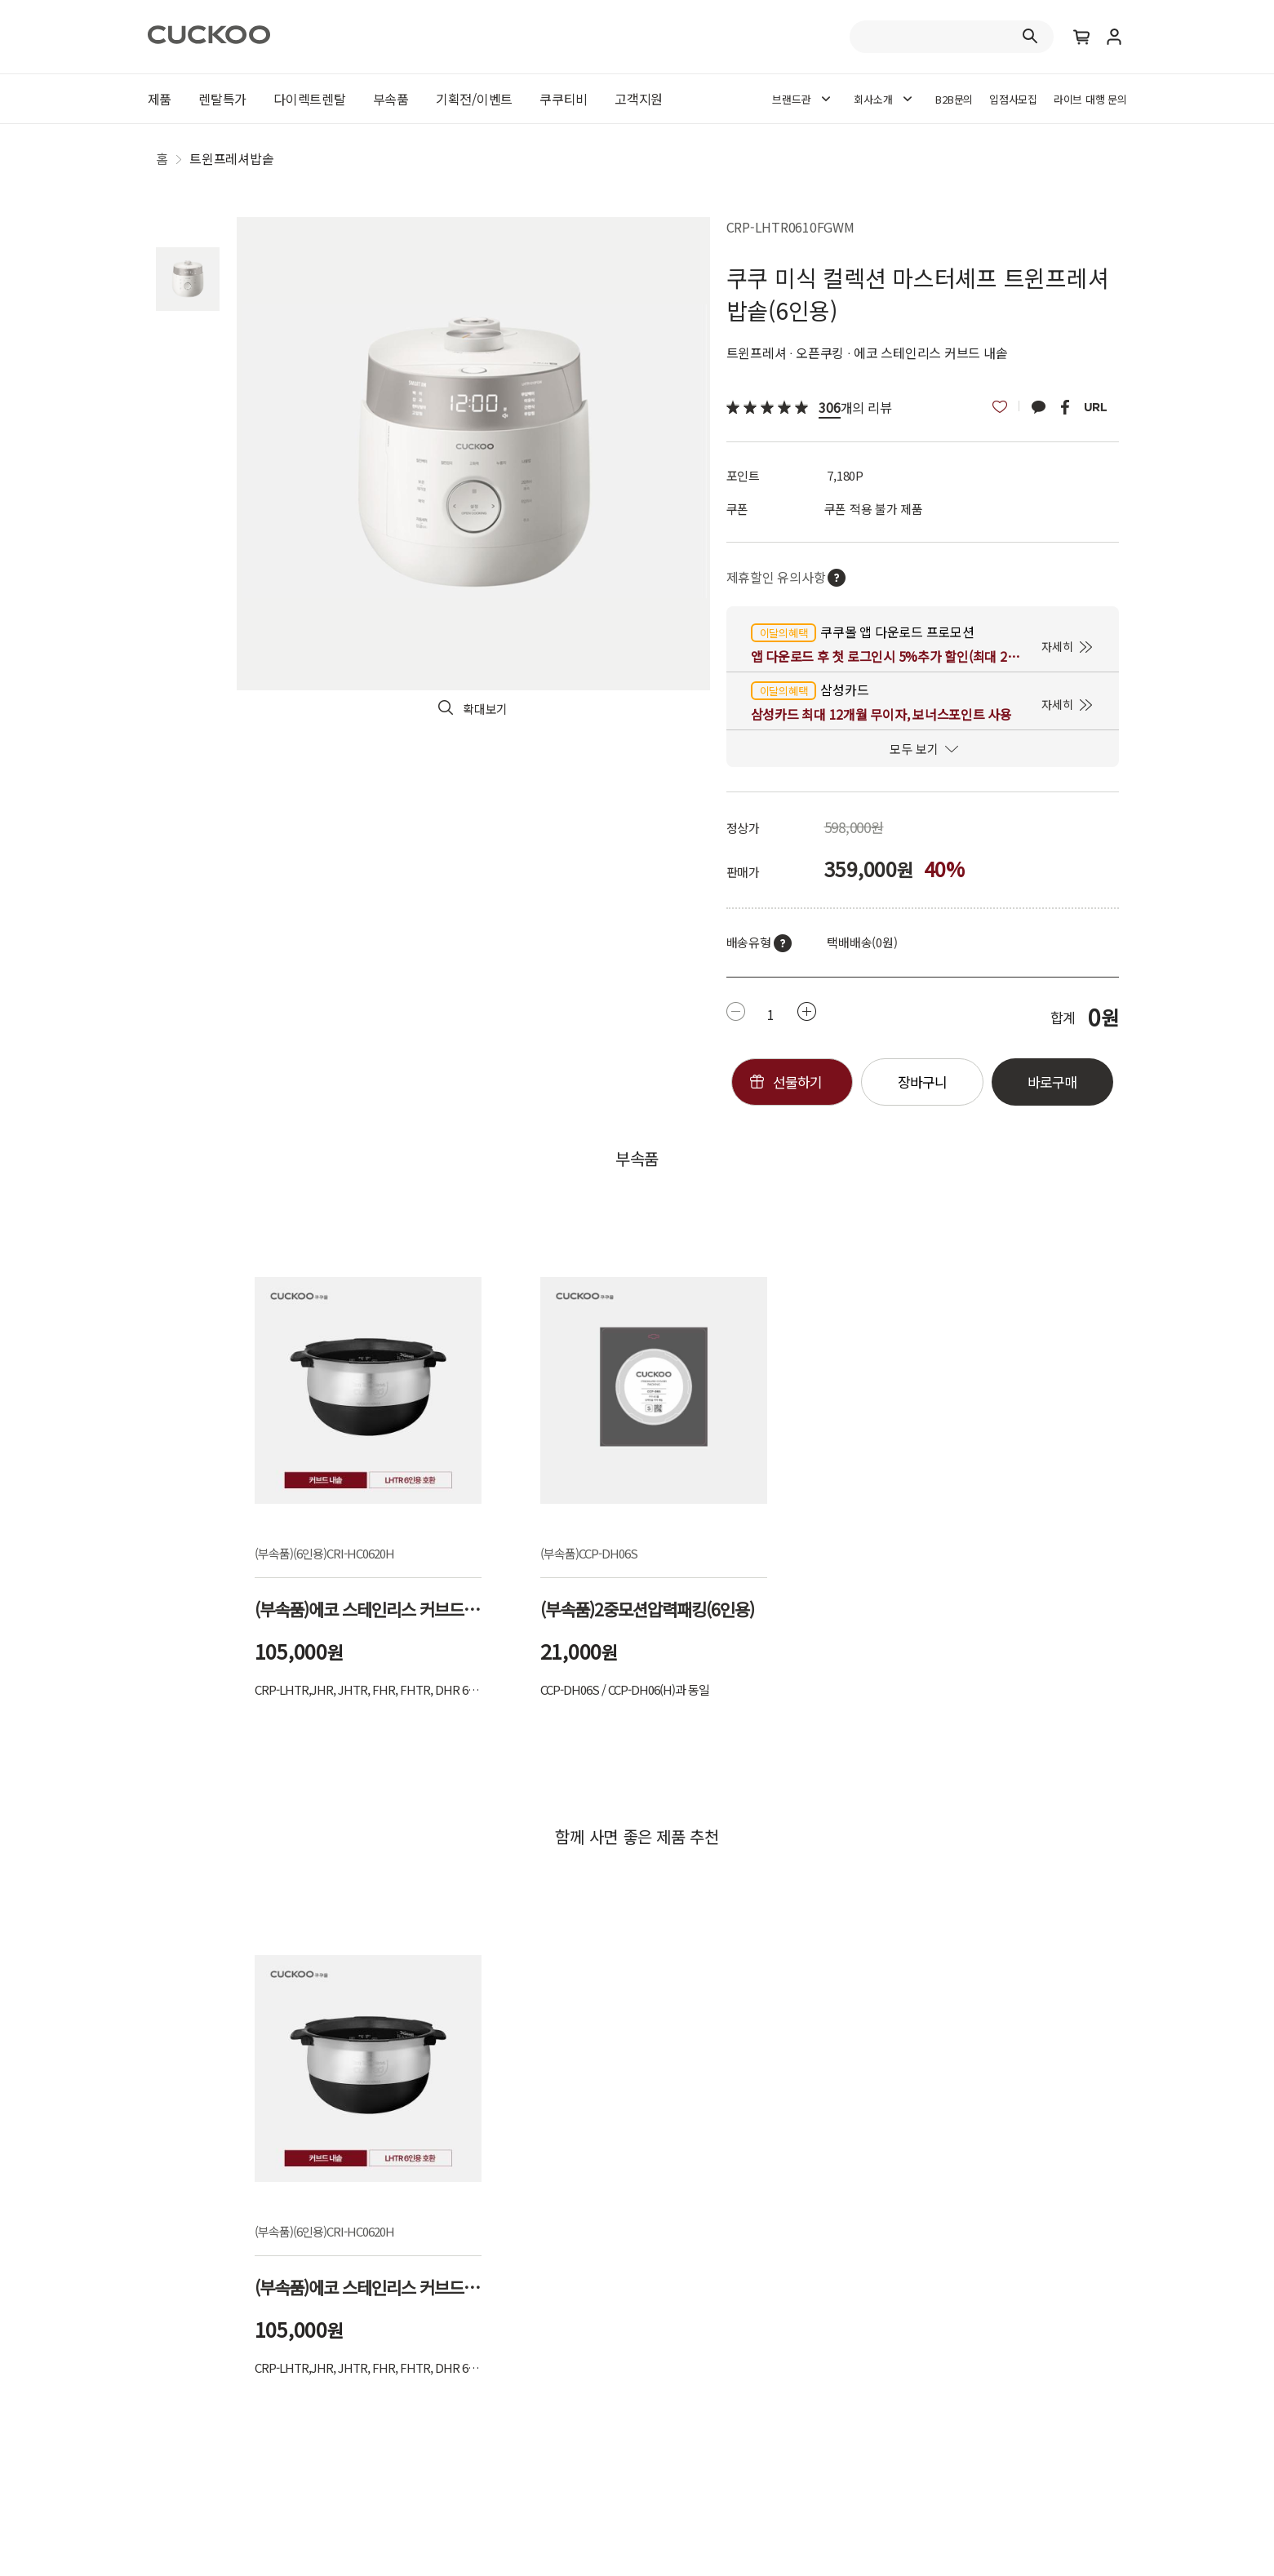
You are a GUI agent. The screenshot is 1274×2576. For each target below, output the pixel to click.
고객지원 (639, 99)
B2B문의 (954, 99)
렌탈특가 (222, 99)
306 (829, 407)
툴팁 (783, 943)
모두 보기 (914, 748)
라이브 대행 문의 (1090, 99)
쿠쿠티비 (563, 99)
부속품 (391, 99)
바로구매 (1052, 1081)
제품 (160, 99)
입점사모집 (1013, 99)
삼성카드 (810, 690)
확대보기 (485, 708)
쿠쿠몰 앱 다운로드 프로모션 (862, 632)
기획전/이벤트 (474, 99)
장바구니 (922, 1081)
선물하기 (797, 1081)
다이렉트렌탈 (309, 99)
